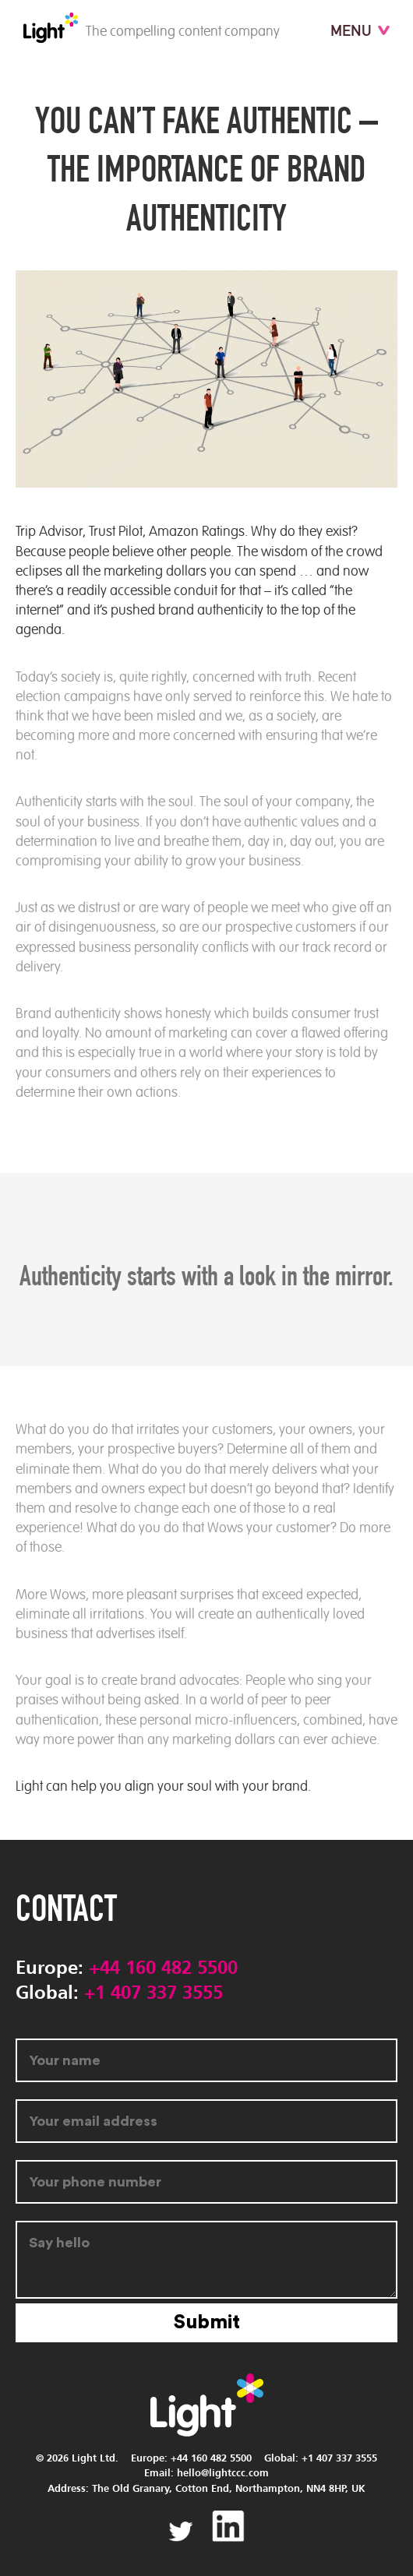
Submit (207, 2322)
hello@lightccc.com (223, 2474)
